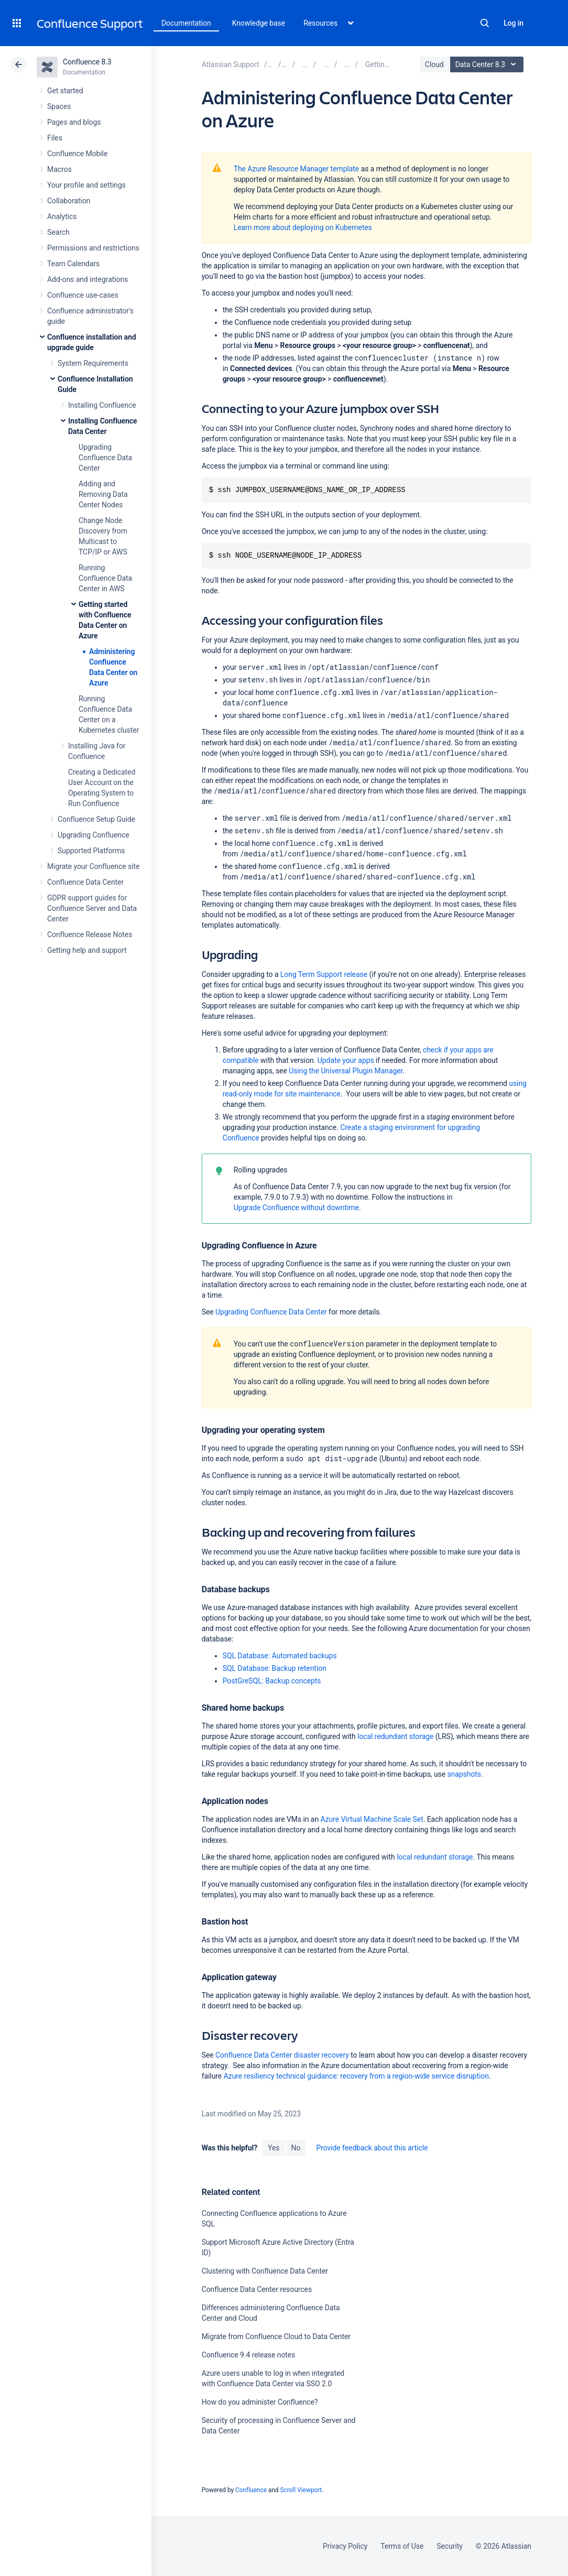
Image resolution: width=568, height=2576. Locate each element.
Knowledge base (259, 23)
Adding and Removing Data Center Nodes (103, 494)
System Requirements (93, 363)
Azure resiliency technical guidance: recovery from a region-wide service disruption (356, 2076)
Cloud (434, 64)
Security (449, 2546)
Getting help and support (87, 950)
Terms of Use (401, 2546)
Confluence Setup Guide (96, 819)
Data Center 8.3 (488, 64)
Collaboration (68, 201)
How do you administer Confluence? (260, 2402)
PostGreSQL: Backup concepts (272, 1681)
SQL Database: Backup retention (274, 1668)
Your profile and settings (86, 185)
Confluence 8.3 (87, 62)
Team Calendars (73, 263)
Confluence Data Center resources (257, 2289)
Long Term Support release (323, 974)
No (296, 2148)
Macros (59, 169)
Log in (513, 23)
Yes (273, 2148)
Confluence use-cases (82, 295)
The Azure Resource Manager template (296, 169)
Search (484, 23)
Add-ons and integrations (87, 279)
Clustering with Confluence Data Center (265, 2271)
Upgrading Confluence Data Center (105, 457)
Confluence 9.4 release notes (249, 2355)
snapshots (464, 1774)
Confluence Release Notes (89, 934)
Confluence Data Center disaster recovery (282, 2055)
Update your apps (346, 1060)
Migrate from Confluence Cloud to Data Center (276, 2336)
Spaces (59, 106)
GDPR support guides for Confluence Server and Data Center (92, 908)
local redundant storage (395, 1736)
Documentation (186, 23)
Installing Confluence (102, 405)
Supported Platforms (91, 850)
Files (54, 138)
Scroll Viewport (301, 2490)
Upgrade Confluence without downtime (296, 1207)
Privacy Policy (345, 2546)
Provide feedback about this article (372, 2148)
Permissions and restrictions (93, 248)
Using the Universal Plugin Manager (345, 1071)
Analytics (62, 216)
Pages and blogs (74, 122)
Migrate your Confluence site (93, 866)
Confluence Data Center (85, 882)
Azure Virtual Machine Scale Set (371, 1819)
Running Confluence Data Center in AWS (105, 578)
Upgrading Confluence (93, 835)
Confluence (251, 2490)
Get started (65, 90)
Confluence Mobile (77, 153)
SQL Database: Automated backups (280, 1655)
